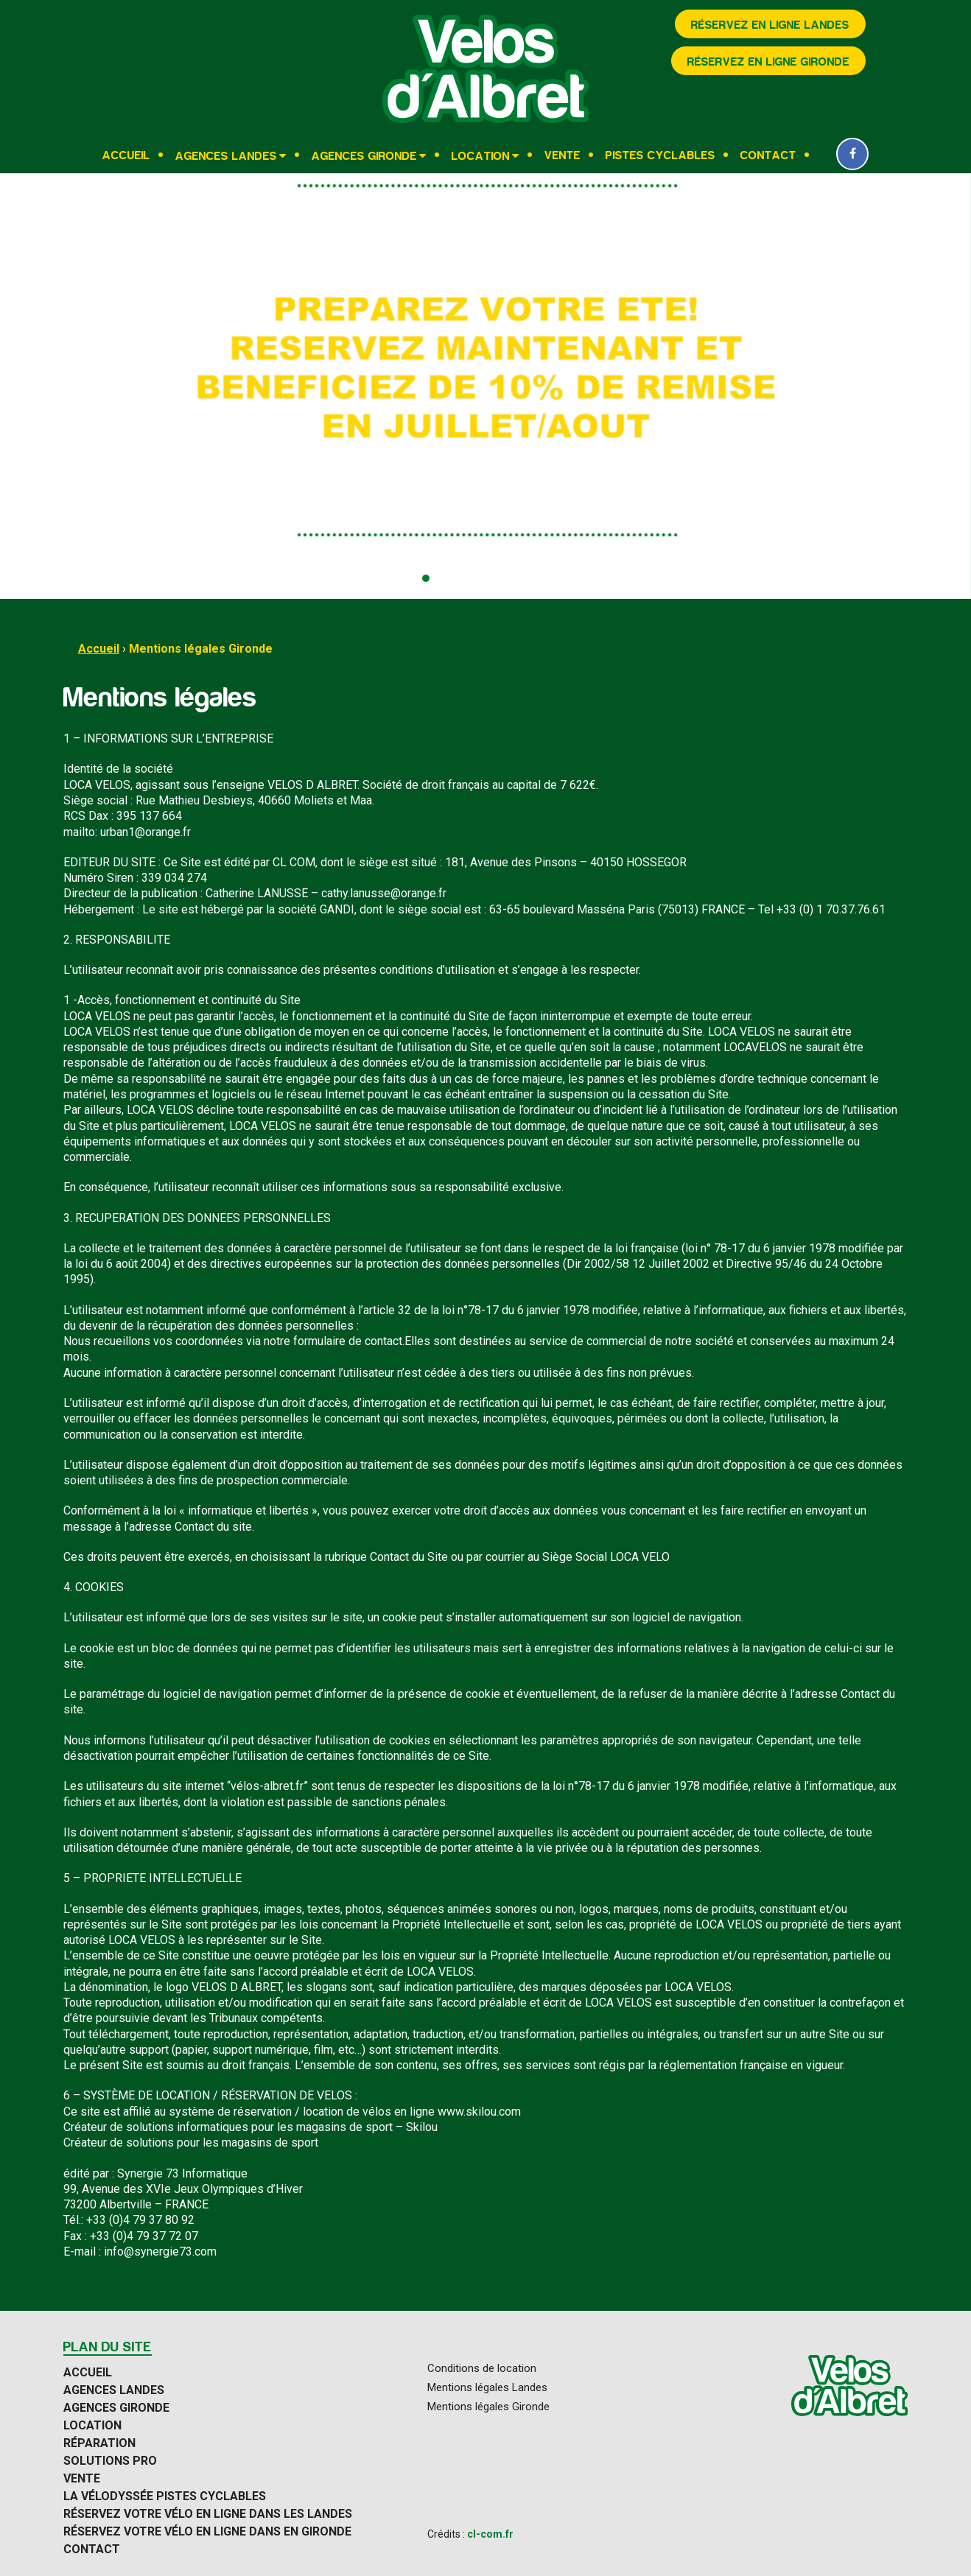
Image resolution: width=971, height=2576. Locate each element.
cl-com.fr (490, 2534)
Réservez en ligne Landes (770, 25)
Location (481, 156)
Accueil (126, 155)
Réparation (99, 2443)
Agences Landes (226, 156)
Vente (562, 155)
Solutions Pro (110, 2461)
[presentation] (26, 386)
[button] (426, 578)
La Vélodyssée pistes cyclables (164, 2496)
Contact (768, 155)
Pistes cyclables (660, 155)
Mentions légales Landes (487, 2387)
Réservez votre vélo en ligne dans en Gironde (207, 2532)
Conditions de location (481, 2368)
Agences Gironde (364, 156)
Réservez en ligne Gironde (768, 62)
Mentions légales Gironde (201, 649)
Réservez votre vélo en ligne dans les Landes (207, 2514)
